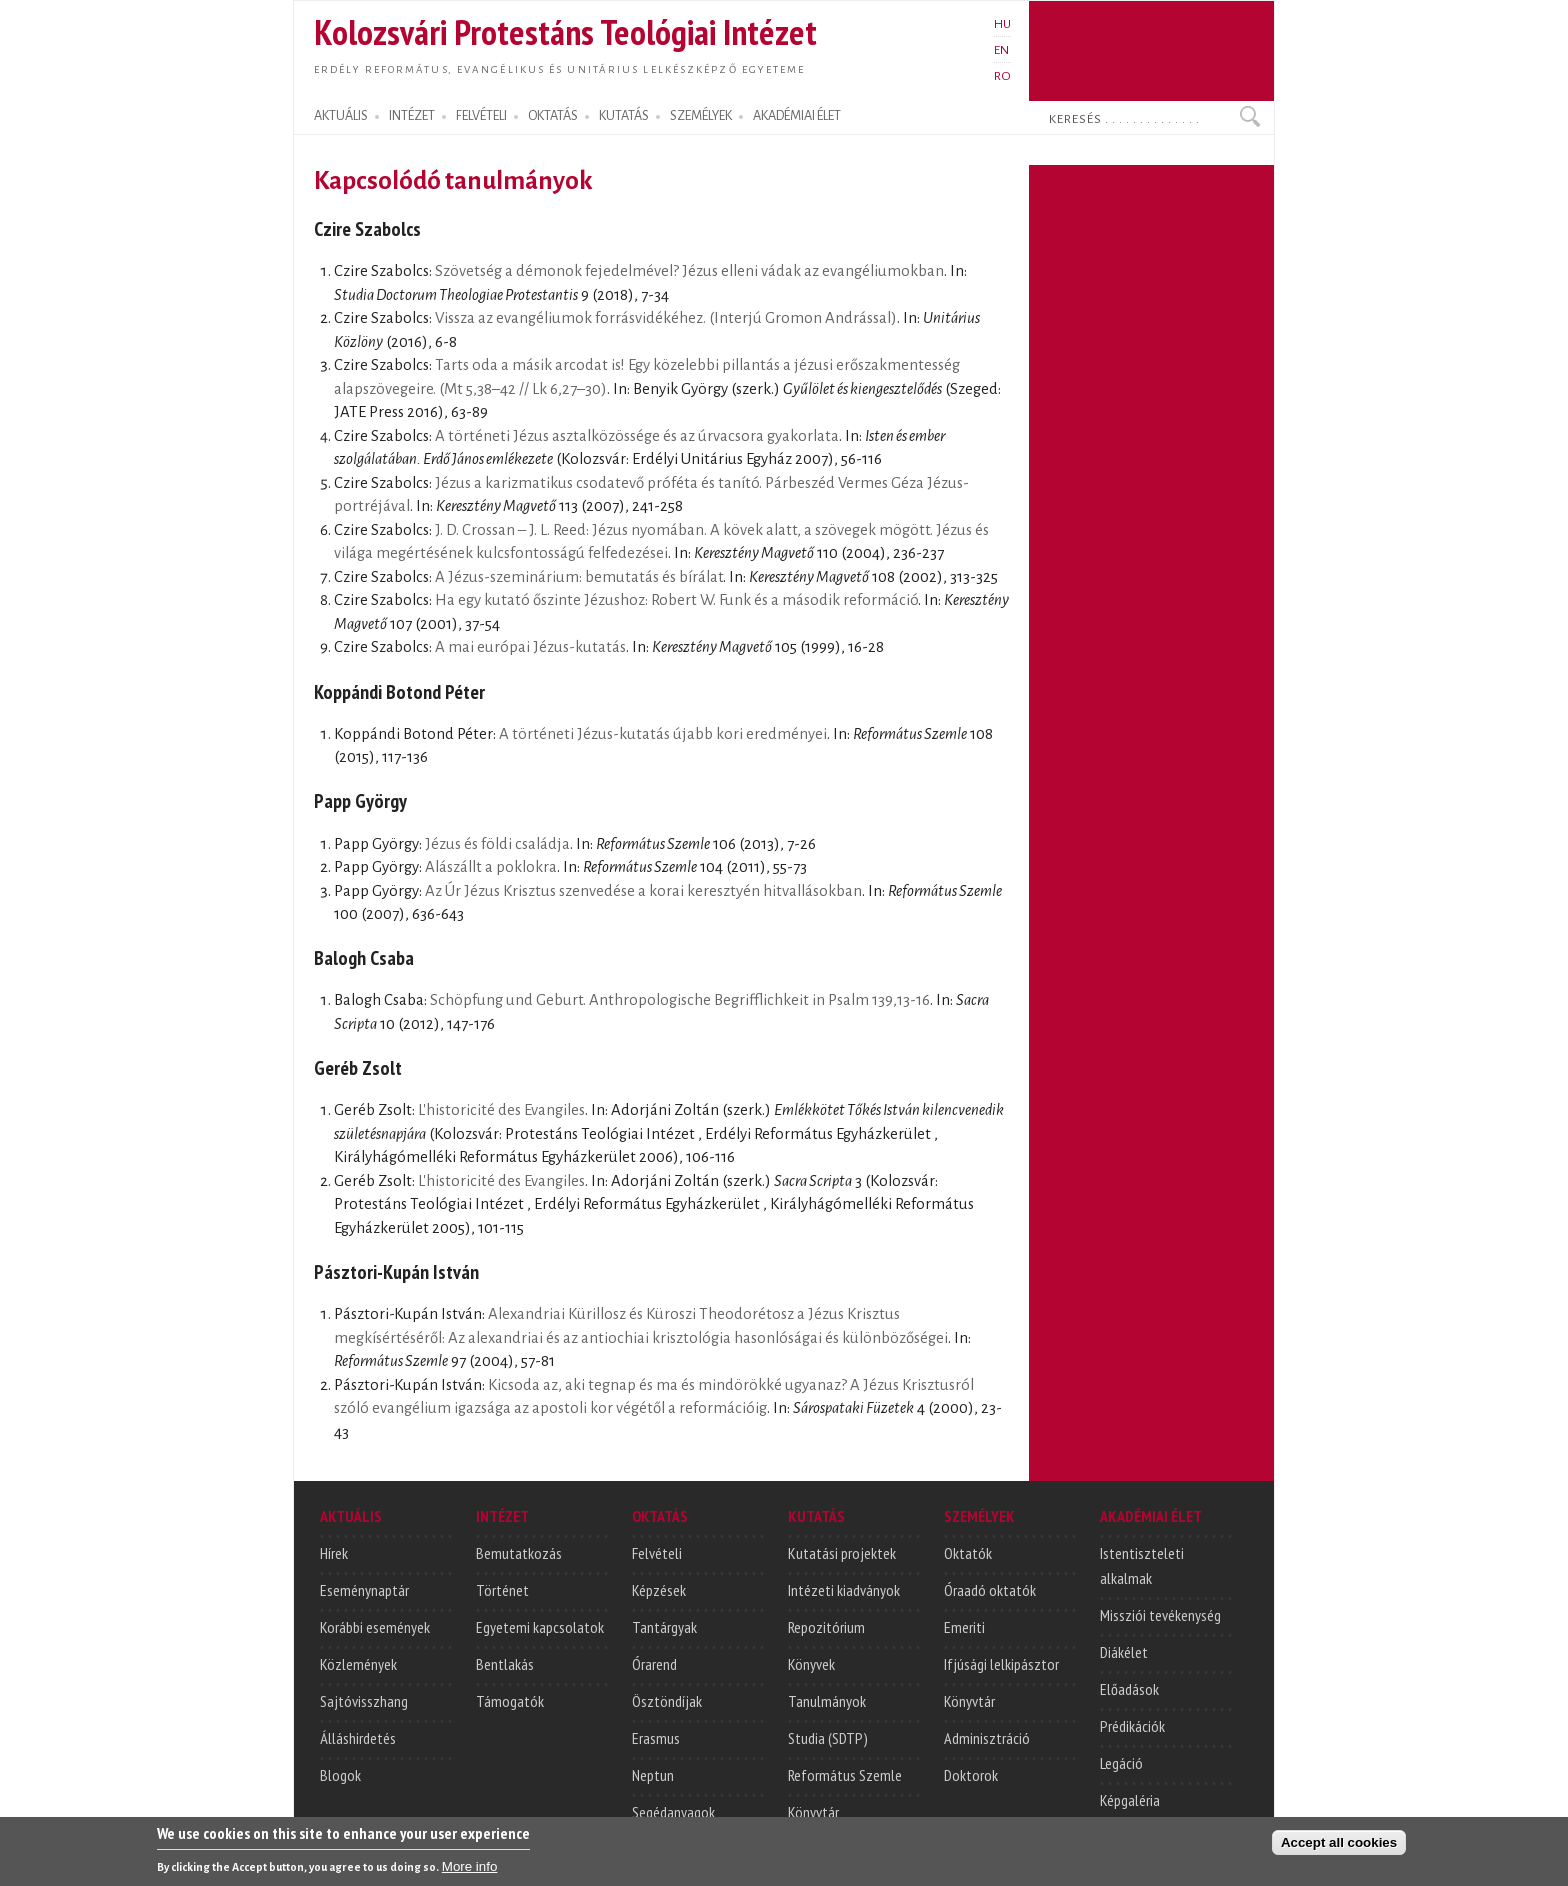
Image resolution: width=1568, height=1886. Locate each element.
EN (1001, 50)
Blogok (340, 1775)
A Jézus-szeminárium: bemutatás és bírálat (579, 577)
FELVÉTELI (481, 116)
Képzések (659, 1590)
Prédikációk (1132, 1726)
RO (1002, 76)
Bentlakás (505, 1664)
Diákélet (1124, 1652)
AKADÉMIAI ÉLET (797, 116)
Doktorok (971, 1775)
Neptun (653, 1775)
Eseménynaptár (364, 1590)
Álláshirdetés (358, 1738)
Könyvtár (813, 1812)
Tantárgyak (664, 1627)
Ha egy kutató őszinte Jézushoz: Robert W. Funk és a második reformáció (676, 600)
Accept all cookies (1339, 1847)
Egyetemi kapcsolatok (540, 1627)
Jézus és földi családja (497, 844)
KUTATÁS (624, 116)
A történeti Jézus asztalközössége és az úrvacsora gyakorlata (637, 436)
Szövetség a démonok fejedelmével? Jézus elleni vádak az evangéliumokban (689, 271)
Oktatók (968, 1553)
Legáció (1121, 1763)
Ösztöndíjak (667, 1701)
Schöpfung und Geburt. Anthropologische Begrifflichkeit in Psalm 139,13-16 (680, 1000)
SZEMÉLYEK (701, 116)
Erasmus (656, 1738)
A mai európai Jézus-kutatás (530, 647)
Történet (502, 1590)
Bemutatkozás (519, 1553)
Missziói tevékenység (1160, 1615)
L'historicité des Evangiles (501, 1110)
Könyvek (811, 1664)
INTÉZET (412, 116)
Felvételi (657, 1553)
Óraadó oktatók (990, 1590)
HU (1002, 24)
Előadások (1129, 1689)
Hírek (334, 1553)
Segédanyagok (673, 1812)
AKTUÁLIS (341, 116)
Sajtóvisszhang (364, 1701)
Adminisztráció (987, 1738)
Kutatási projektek (842, 1553)
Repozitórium (826, 1627)
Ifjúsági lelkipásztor (1001, 1664)
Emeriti (964, 1627)
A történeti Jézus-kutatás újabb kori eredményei (663, 734)
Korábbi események (375, 1627)
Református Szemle (845, 1775)
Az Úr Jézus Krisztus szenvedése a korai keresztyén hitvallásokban (643, 891)
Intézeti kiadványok (844, 1590)
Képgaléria (1130, 1800)
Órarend (654, 1664)
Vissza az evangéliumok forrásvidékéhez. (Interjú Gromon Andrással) (666, 318)
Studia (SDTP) (828, 1738)
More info (470, 1871)
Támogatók (510, 1701)
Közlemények (358, 1664)
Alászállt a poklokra (491, 867)
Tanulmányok (827, 1701)
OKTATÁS (553, 116)
